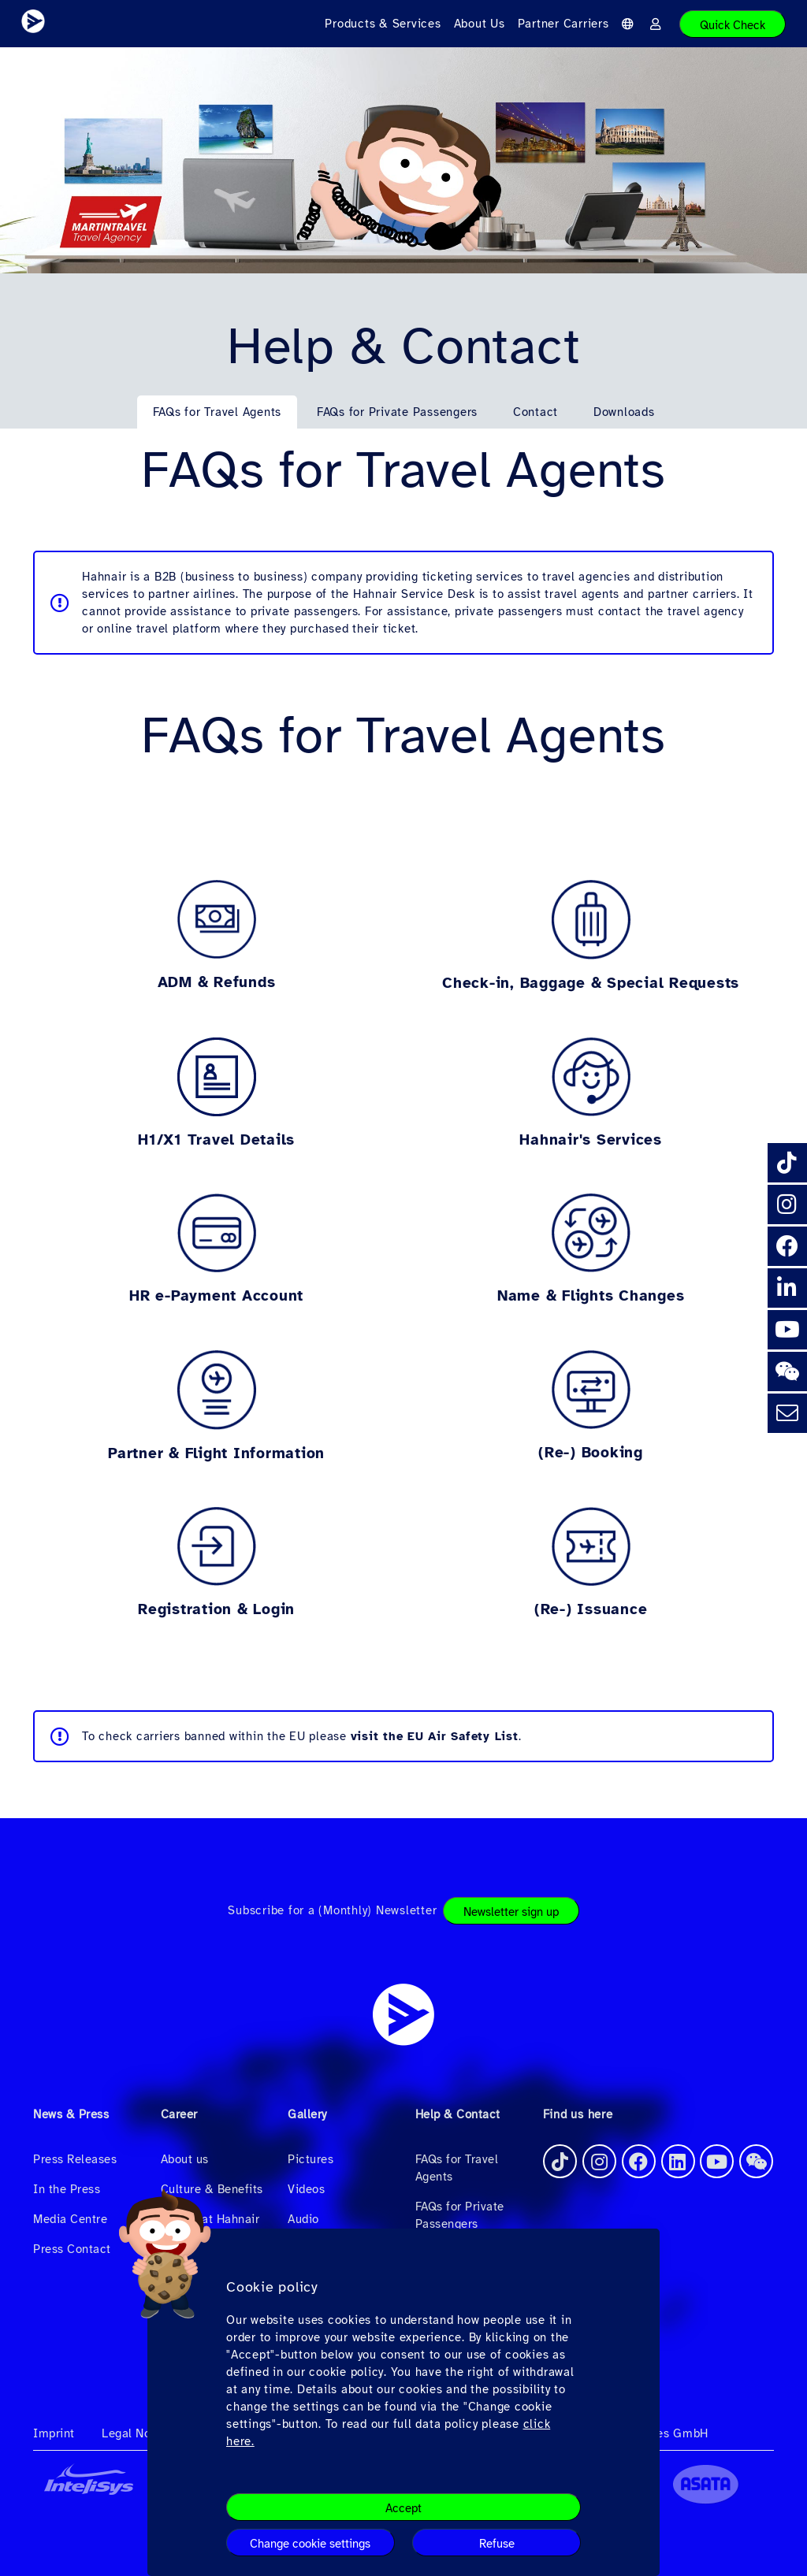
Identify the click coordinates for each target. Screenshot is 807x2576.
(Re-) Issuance (591, 1609)
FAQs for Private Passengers (397, 412)
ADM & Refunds (217, 982)
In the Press (66, 2189)
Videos (306, 2189)
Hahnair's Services (590, 1139)
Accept (403, 2508)
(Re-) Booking (590, 1452)
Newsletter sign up (511, 1912)
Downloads (624, 412)
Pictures (310, 2159)
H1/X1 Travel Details (216, 1139)
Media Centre (70, 2219)
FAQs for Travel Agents (217, 412)
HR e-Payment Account (216, 1295)
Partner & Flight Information (216, 1453)
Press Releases (75, 2159)
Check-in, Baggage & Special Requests (590, 983)
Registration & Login (216, 1609)
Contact (535, 412)
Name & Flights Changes (591, 1295)
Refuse (497, 2544)
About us (185, 2159)
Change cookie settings (310, 2544)
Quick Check (732, 25)
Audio (303, 2219)
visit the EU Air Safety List (435, 1736)
